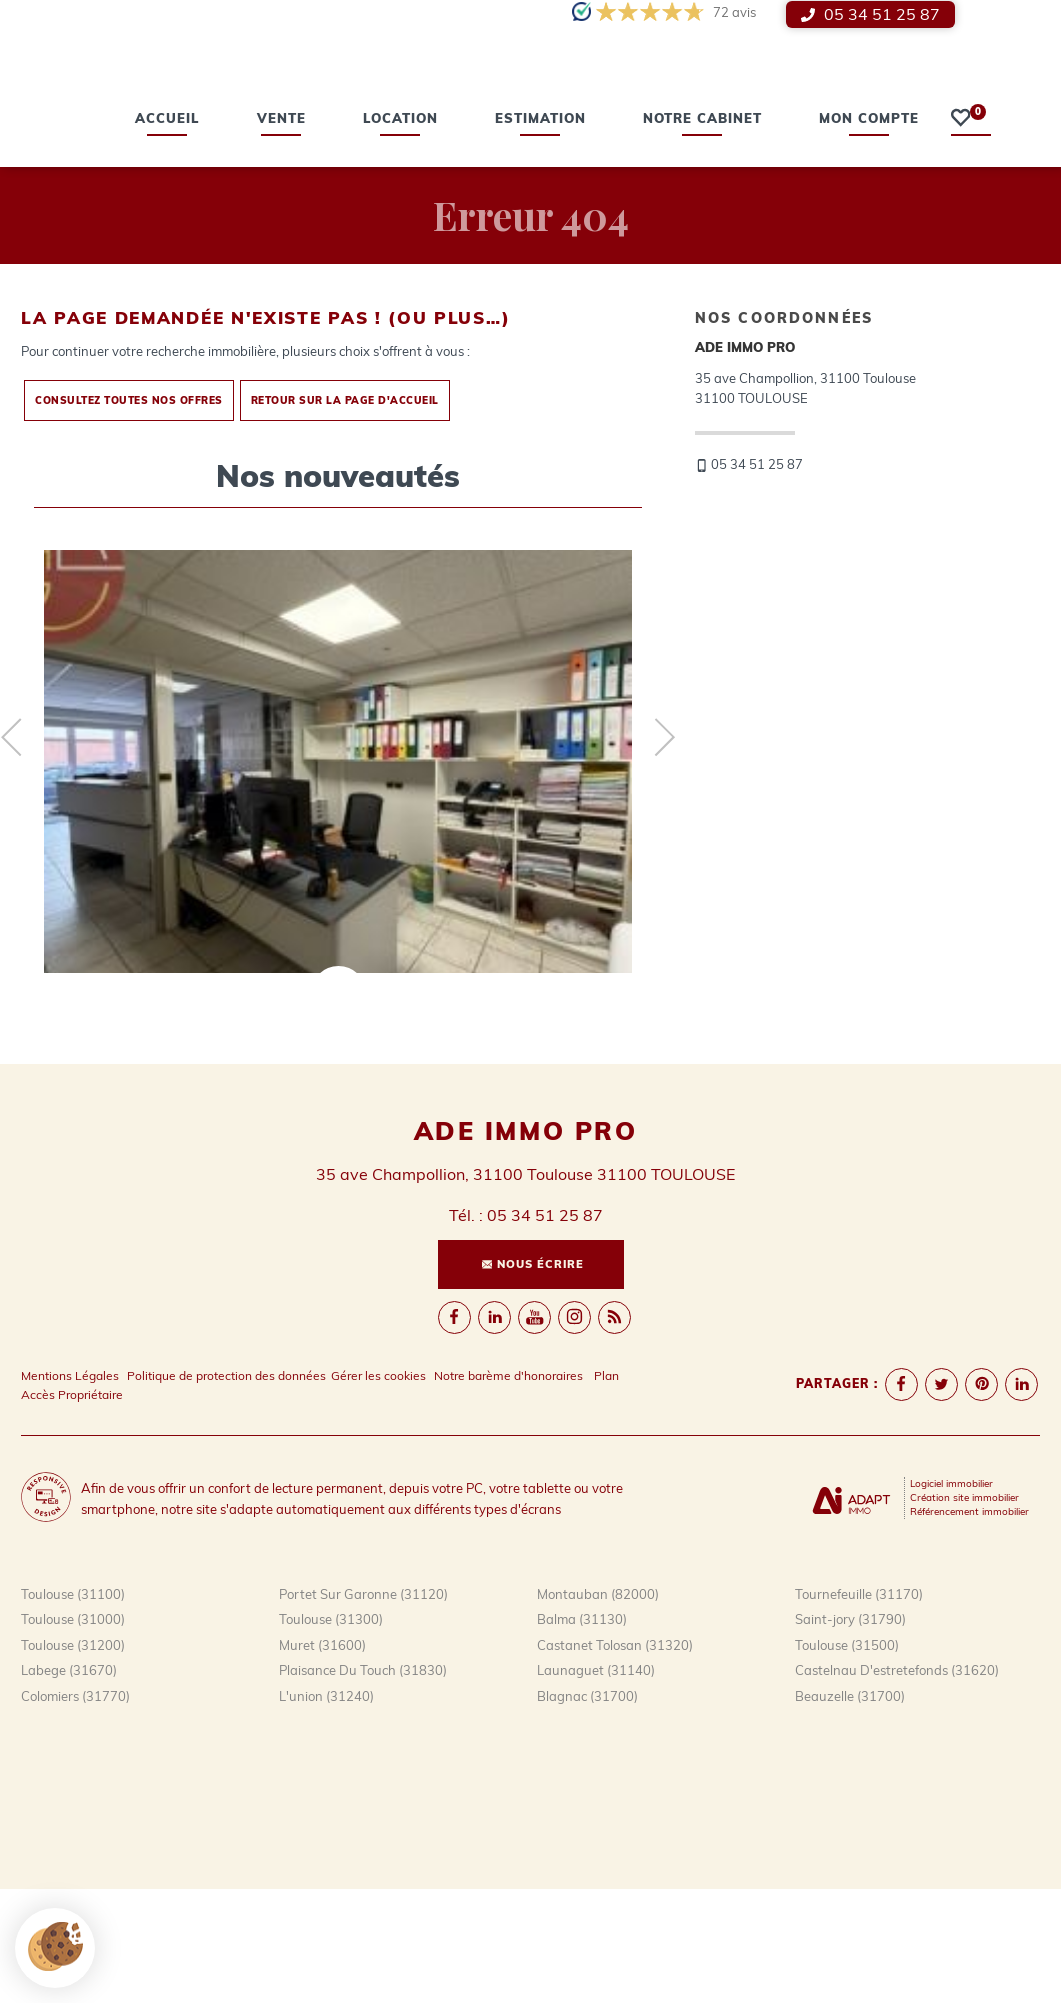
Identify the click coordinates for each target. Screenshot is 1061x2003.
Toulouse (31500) (847, 1759)
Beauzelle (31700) (850, 1810)
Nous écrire (532, 1377)
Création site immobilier (964, 1611)
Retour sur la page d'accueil (345, 513)
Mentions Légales (70, 1489)
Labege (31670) (69, 1784)
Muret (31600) (322, 1759)
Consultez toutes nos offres (129, 513)
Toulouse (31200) (73, 1759)
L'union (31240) (326, 1810)
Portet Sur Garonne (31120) (363, 1708)
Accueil (167, 233)
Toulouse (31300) (331, 1733)
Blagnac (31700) (587, 1810)
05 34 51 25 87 (870, 14)
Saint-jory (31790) (850, 1733)
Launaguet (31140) (596, 1784)
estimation (540, 233)
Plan (606, 1489)
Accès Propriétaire (72, 1508)
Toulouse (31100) (73, 1708)
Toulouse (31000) (73, 1733)
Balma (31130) (582, 1733)
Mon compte (869, 233)
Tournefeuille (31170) (859, 1708)
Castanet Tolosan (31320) (615, 1759)
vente (281, 233)
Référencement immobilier (969, 1625)
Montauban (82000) (598, 1708)
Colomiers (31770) (75, 1810)
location (400, 233)
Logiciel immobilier (951, 1597)
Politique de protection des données (226, 1489)
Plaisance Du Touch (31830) (363, 1784)
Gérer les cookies (378, 1489)
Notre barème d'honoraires (510, 1489)
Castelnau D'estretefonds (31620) (897, 1784)
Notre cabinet (702, 233)
